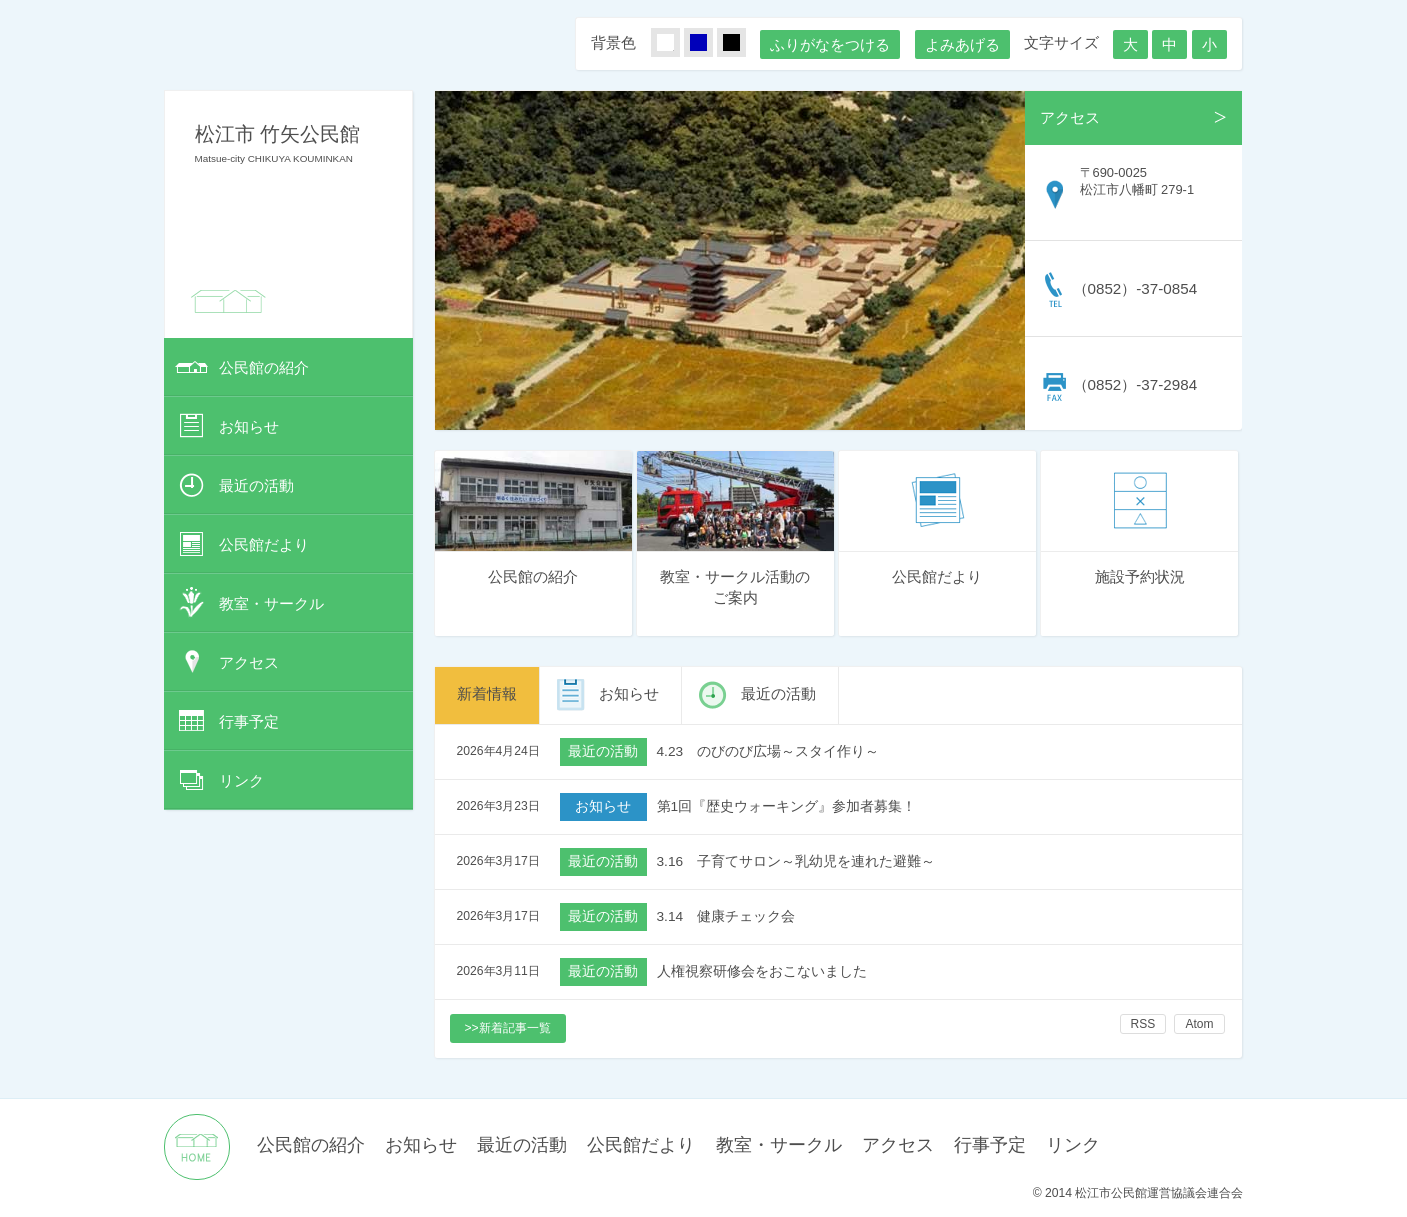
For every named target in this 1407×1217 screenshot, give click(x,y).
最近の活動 (256, 485)
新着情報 (487, 693)
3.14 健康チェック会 (726, 916)
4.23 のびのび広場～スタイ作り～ (768, 751)
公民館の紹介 (264, 367)
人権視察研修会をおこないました (762, 971)
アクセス (249, 662)
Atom (1199, 1024)
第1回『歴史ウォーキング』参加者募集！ (787, 806)
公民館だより (264, 544)
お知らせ (249, 426)
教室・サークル (271, 603)
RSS (1143, 1024)
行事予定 (249, 721)
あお (710, 43)
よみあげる (962, 44)
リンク (241, 780)
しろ (677, 43)
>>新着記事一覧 (508, 1028)
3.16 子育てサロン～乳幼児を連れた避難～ (796, 861)
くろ (743, 43)
